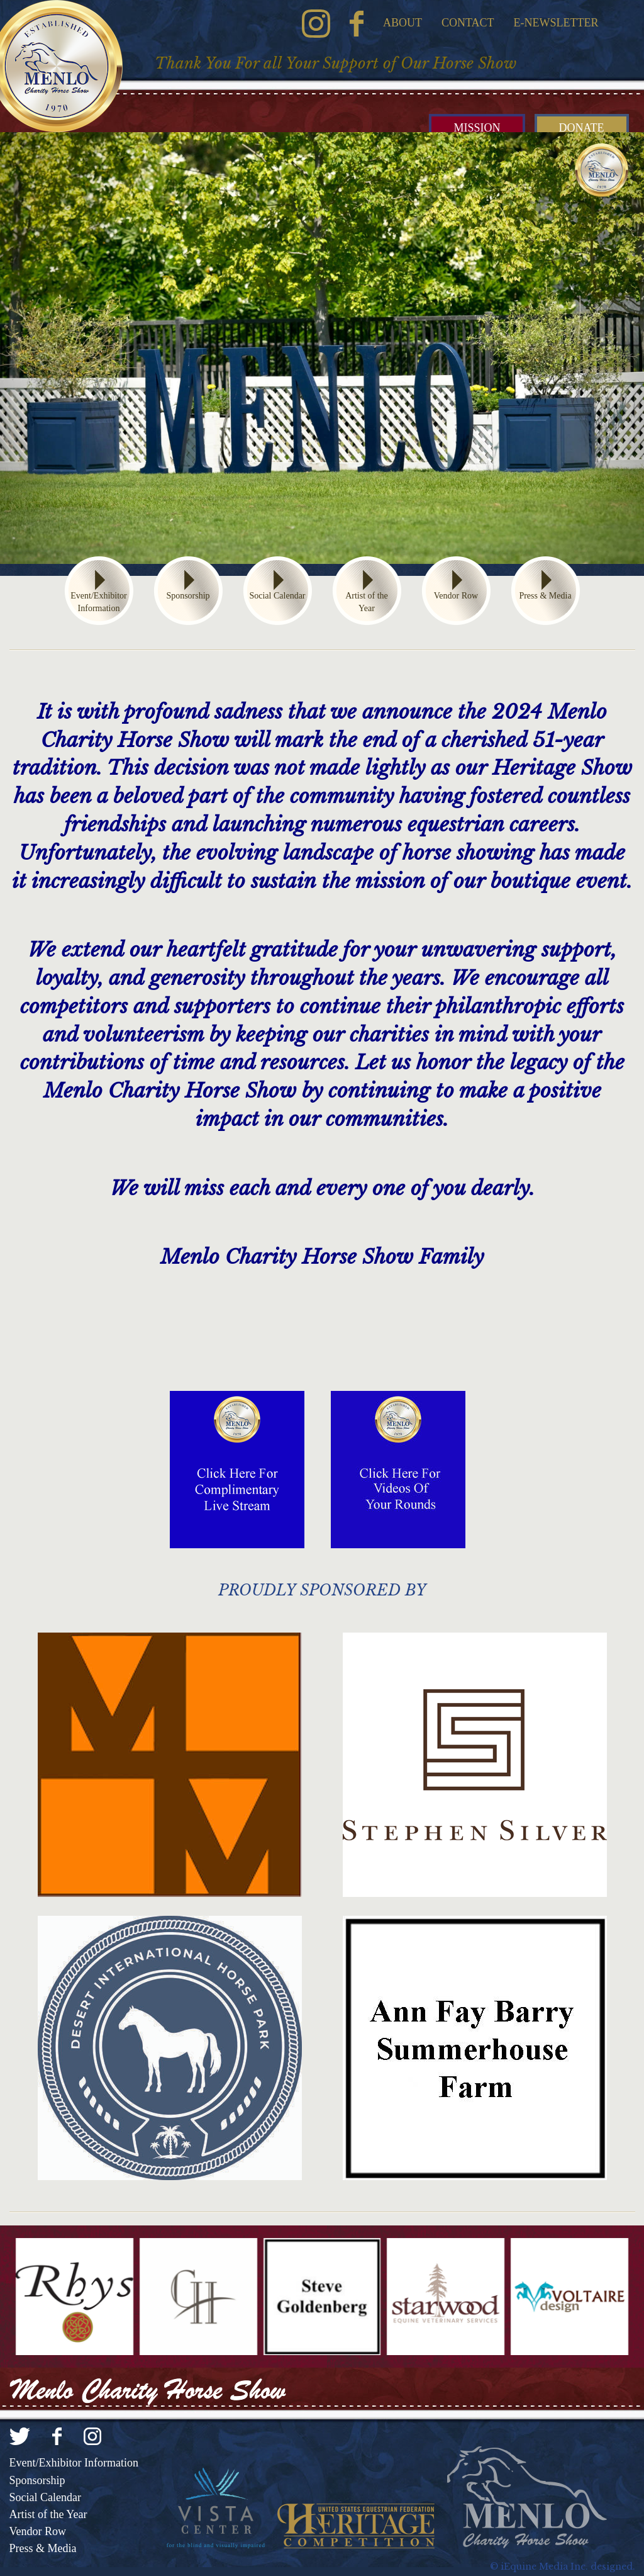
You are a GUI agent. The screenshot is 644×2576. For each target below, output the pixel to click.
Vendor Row (456, 595)
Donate (581, 127)
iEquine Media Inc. (544, 2566)
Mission (476, 127)
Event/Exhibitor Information (98, 602)
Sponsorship (187, 595)
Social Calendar (277, 595)
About (402, 22)
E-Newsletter (556, 22)
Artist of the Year (366, 602)
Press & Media (545, 595)
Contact (467, 22)
